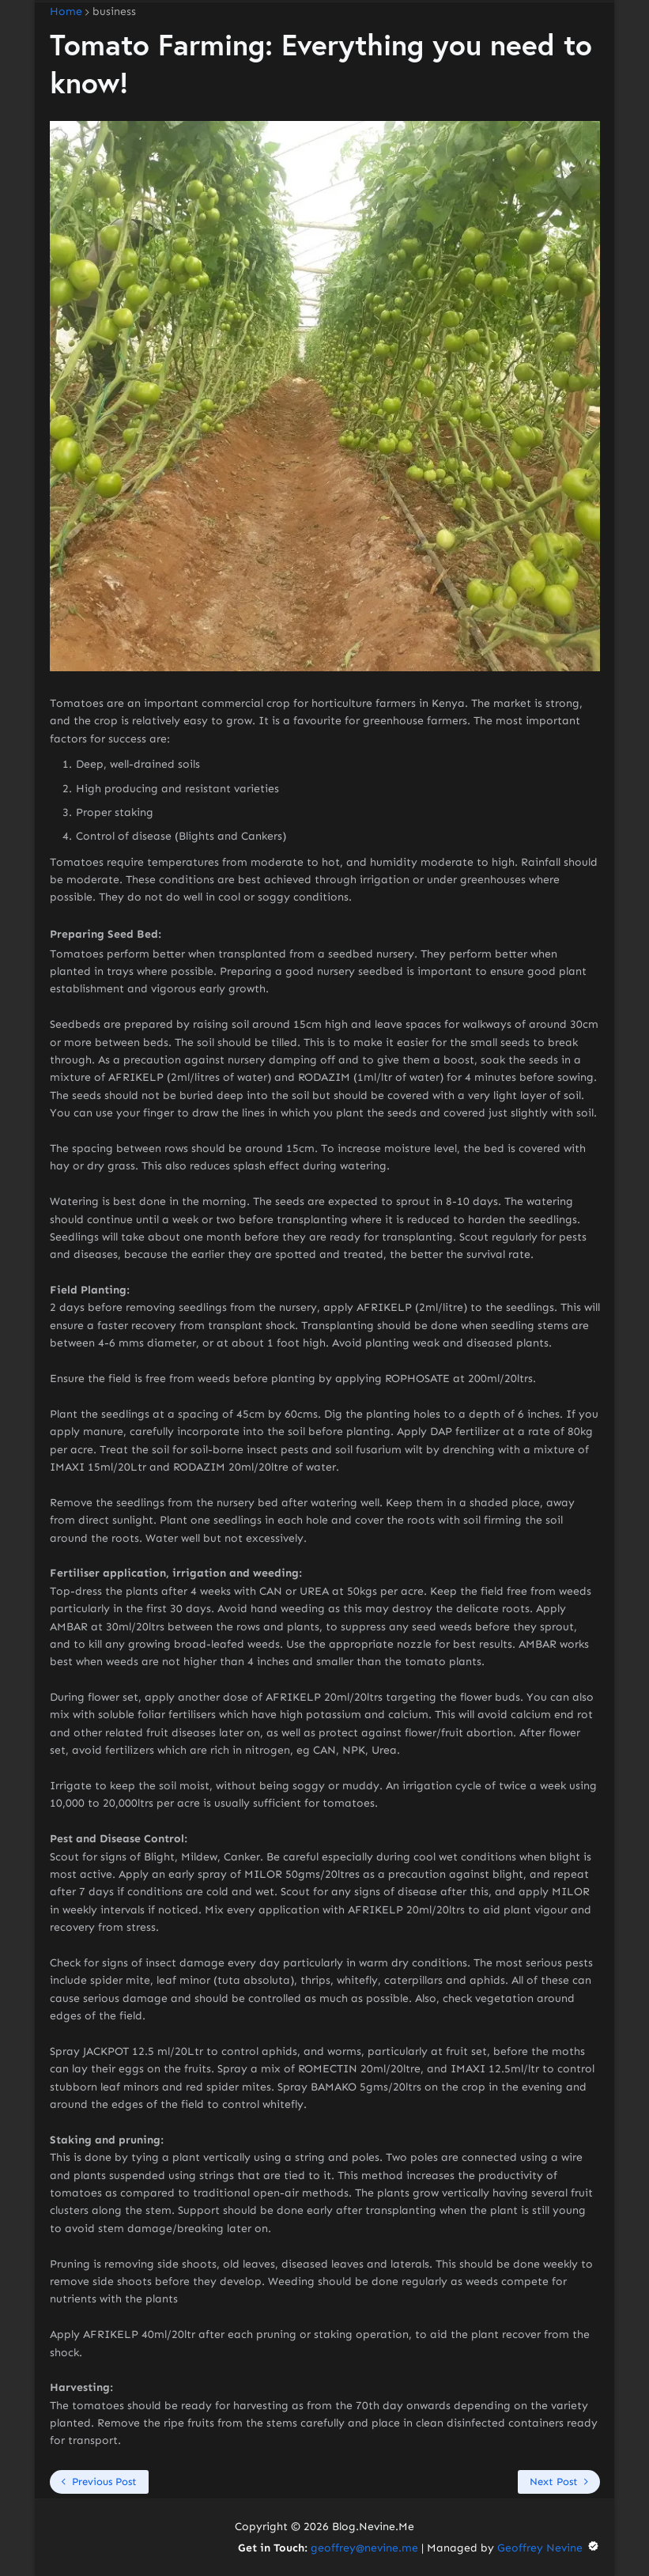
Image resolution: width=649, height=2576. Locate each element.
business (114, 11)
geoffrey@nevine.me (364, 2548)
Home (66, 11)
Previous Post (104, 2481)
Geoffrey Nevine (548, 2548)
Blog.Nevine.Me (373, 2526)
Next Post (554, 2481)
